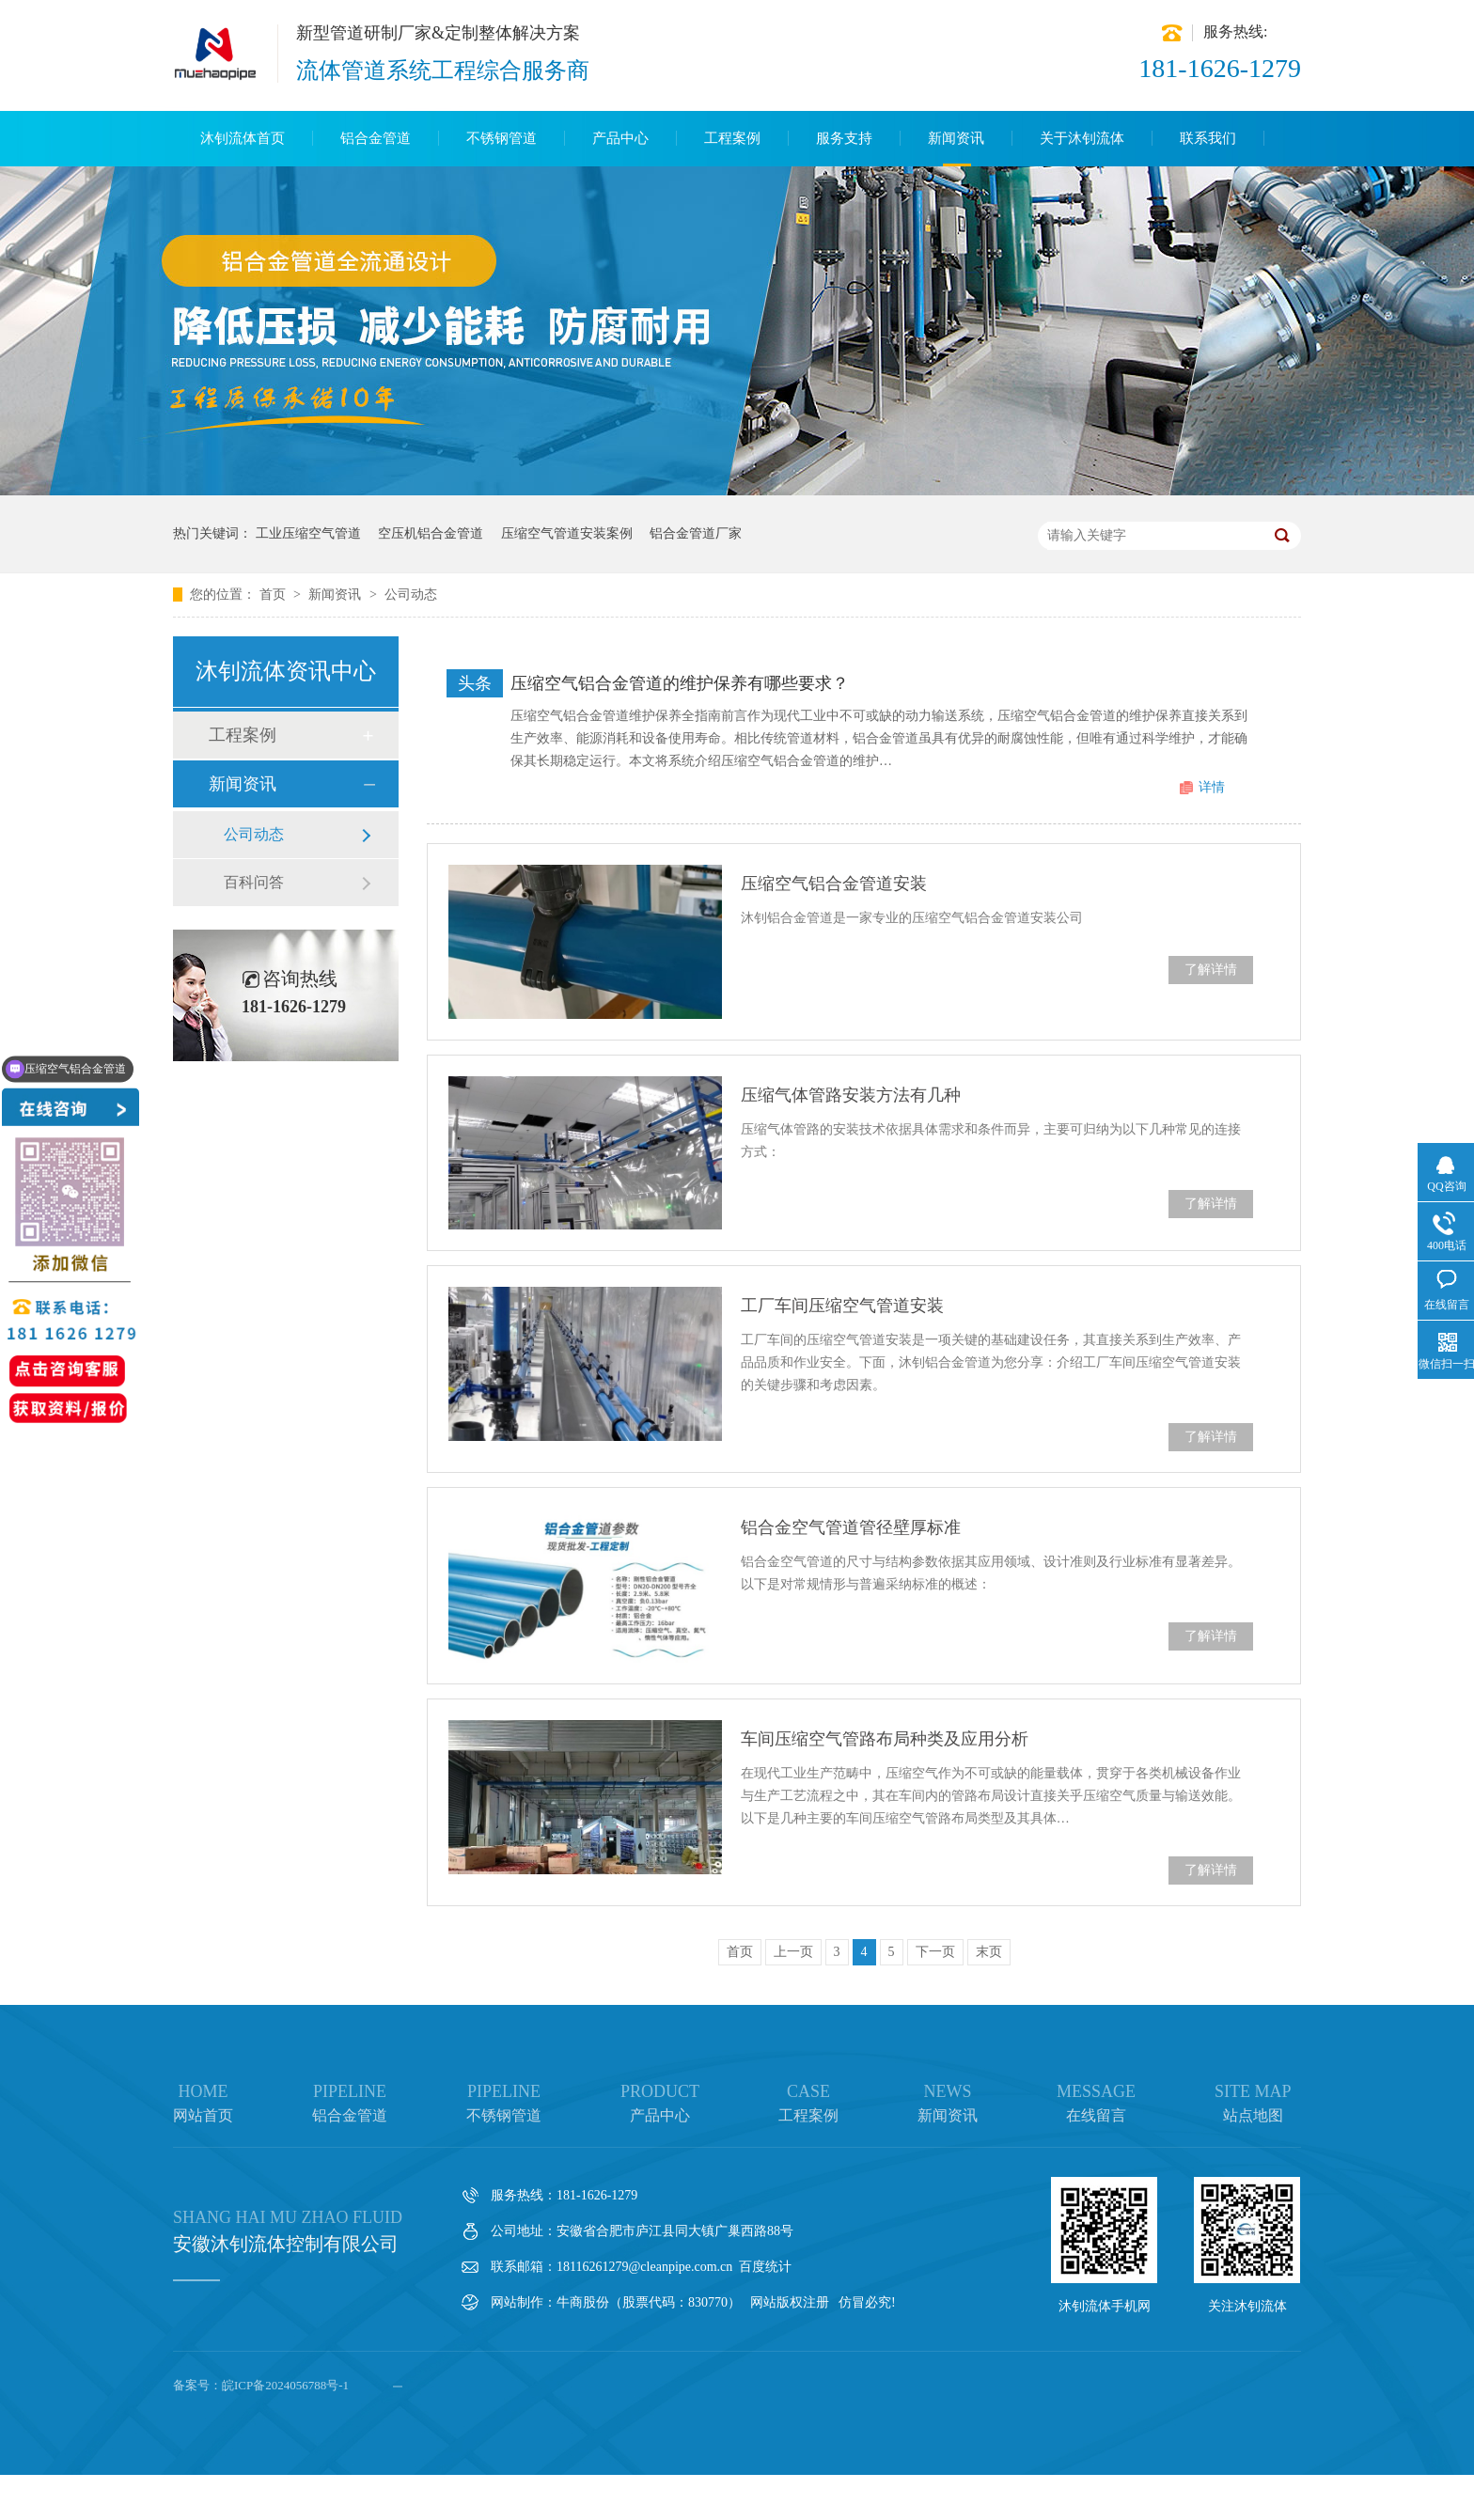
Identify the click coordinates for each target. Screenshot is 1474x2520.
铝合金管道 (375, 138)
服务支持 (844, 138)
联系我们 (1208, 138)
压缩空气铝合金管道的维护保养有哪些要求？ (679, 683)
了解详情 (1210, 970)
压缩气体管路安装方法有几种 (851, 1095)
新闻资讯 (956, 138)
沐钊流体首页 (242, 138)
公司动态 (410, 594)
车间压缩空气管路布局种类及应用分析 (884, 1739)
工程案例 (732, 138)
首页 (274, 594)
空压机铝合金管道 (430, 533)
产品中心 (620, 138)
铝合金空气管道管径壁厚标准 (851, 1527)
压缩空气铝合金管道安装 (834, 883)
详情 (1212, 787)
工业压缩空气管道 (308, 533)
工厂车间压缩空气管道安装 (842, 1305)
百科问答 (254, 882)
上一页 (793, 1952)
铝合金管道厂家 (696, 533)
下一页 (935, 1952)
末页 (989, 1952)
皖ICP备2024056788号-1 (285, 2385)
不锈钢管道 (501, 138)
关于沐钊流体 (1082, 138)
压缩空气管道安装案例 (567, 533)
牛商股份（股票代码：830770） (649, 2302)
